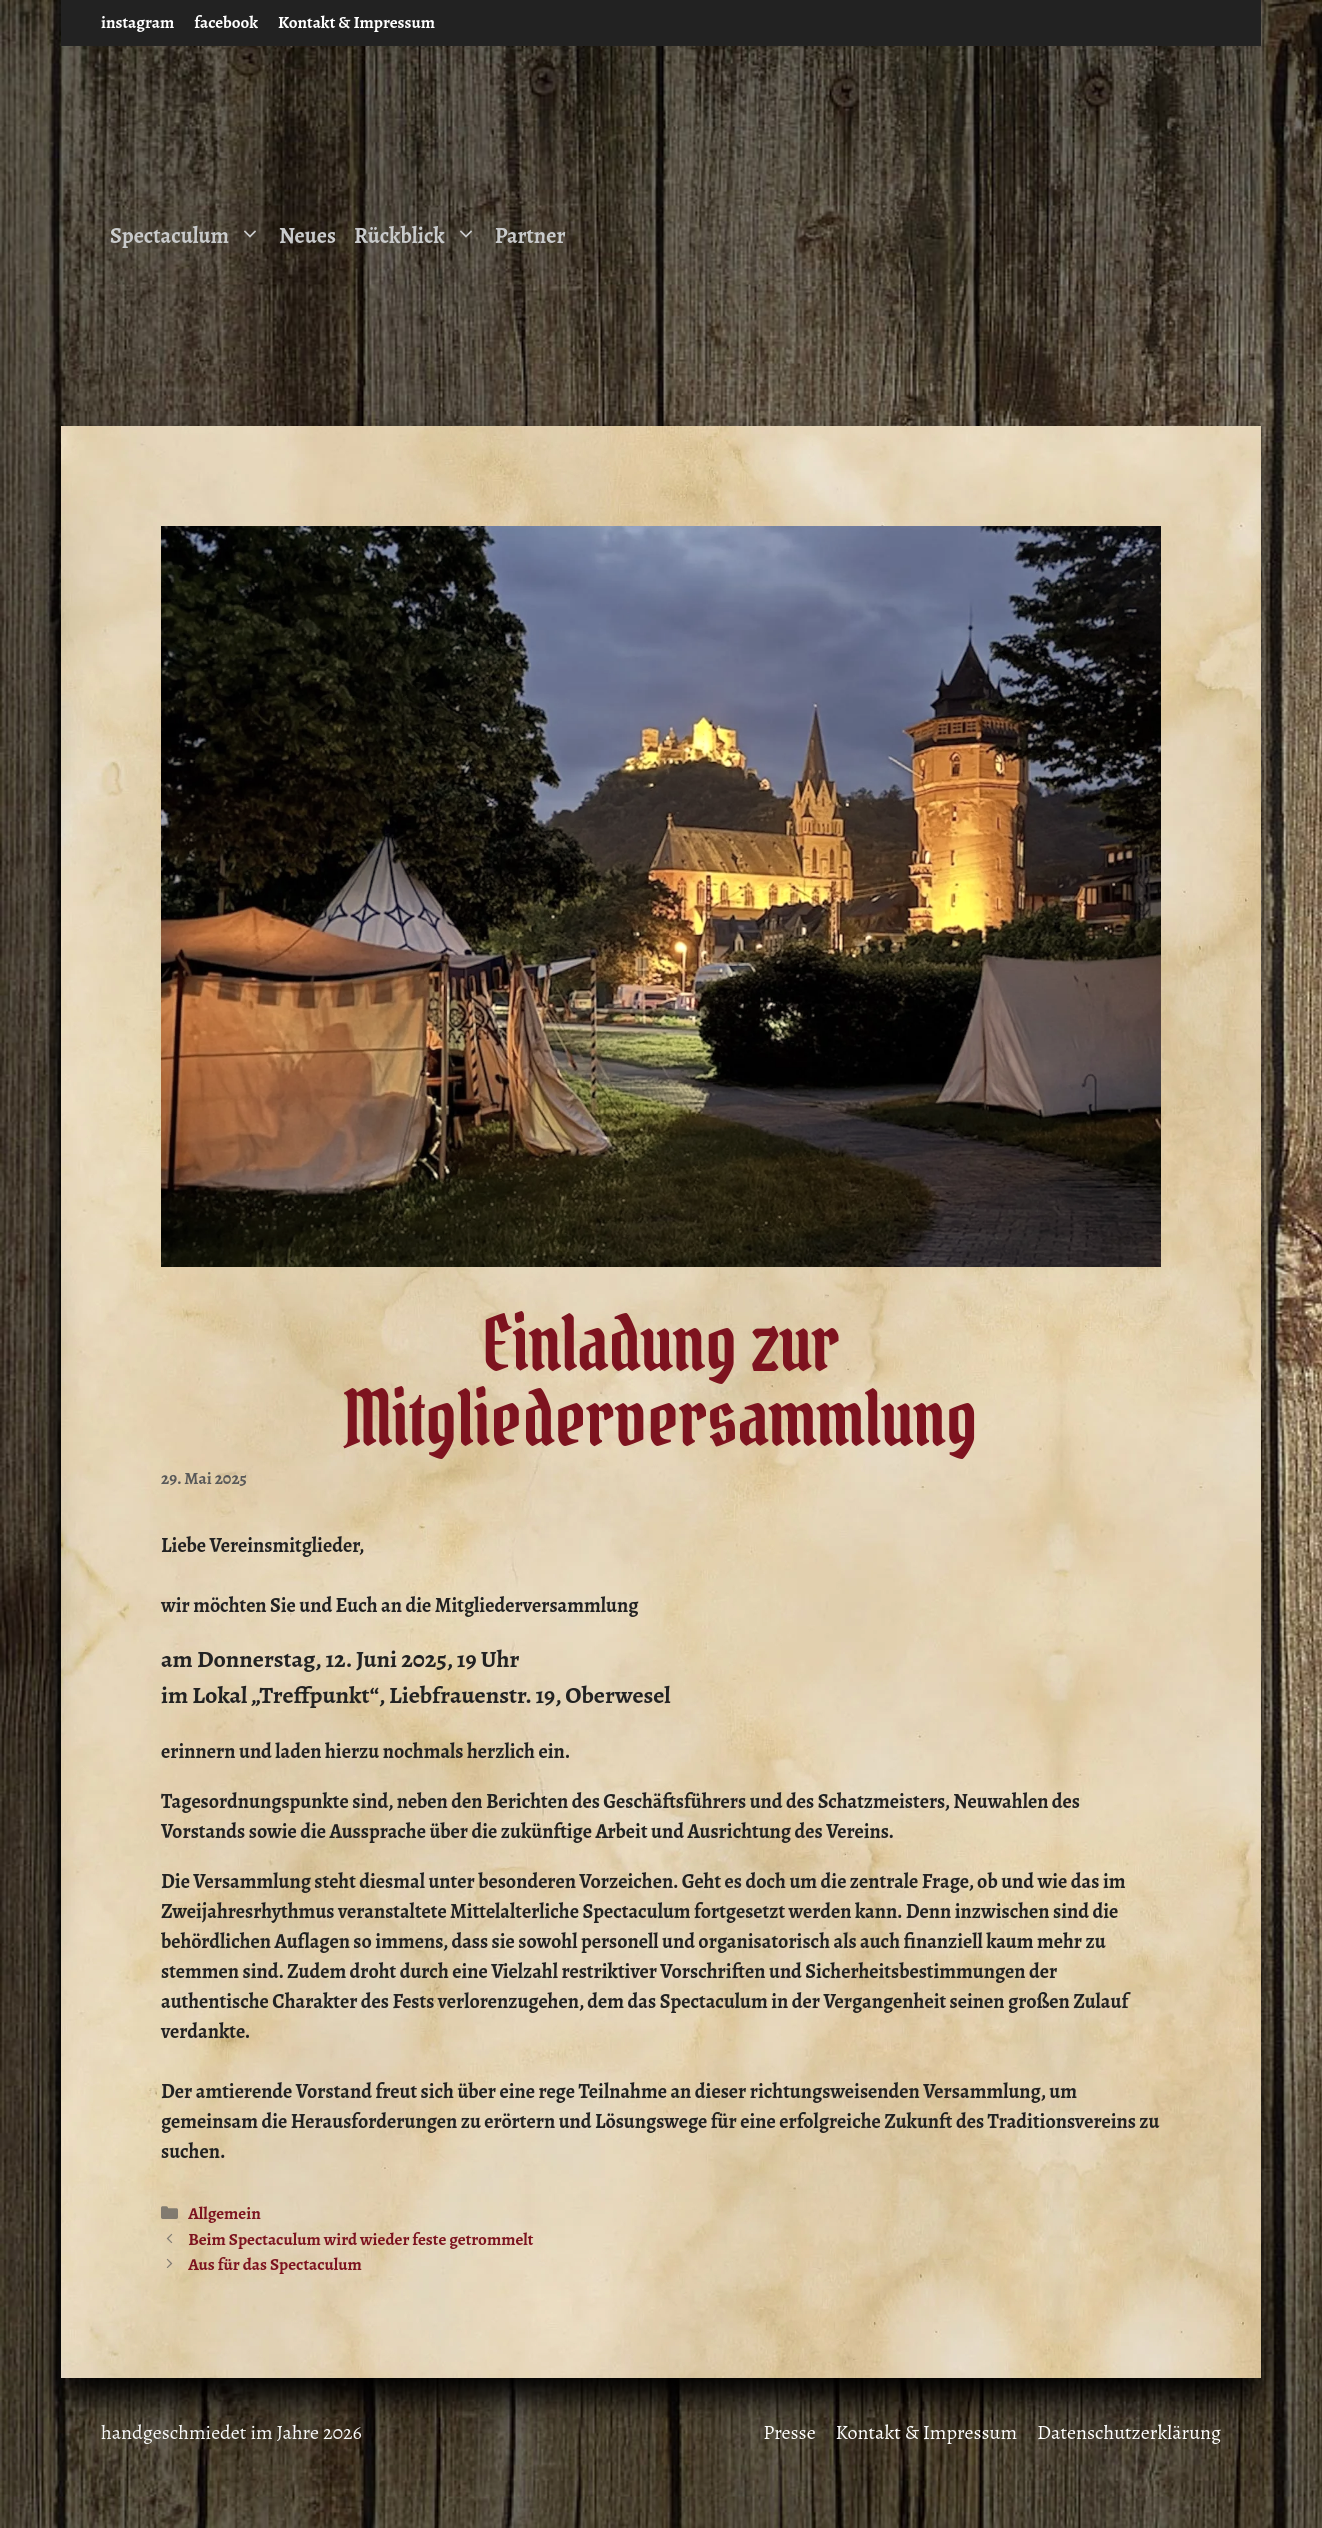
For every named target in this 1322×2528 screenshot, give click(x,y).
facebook (226, 22)
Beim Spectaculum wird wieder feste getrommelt (360, 2239)
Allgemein (224, 2213)
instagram (137, 22)
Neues (307, 236)
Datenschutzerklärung (1129, 2432)
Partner (530, 236)
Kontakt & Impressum (356, 22)
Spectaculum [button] (190, 236)
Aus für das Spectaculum (275, 2264)
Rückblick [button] (420, 236)
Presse (789, 2432)
